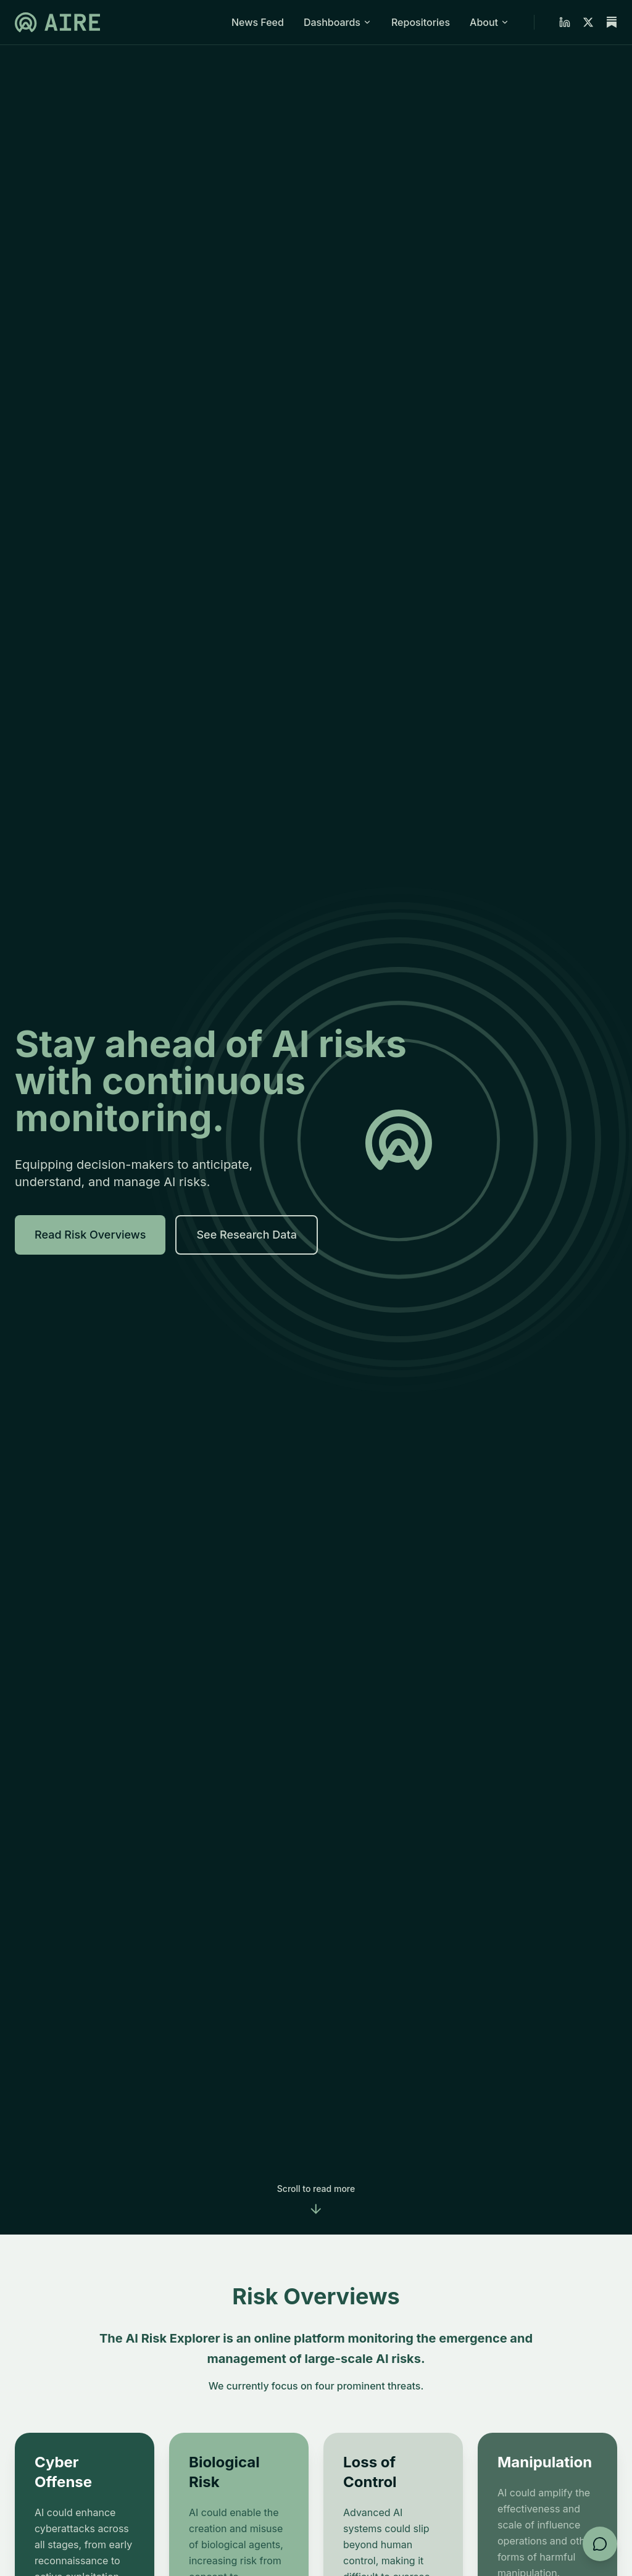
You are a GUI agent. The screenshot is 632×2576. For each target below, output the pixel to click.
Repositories (420, 22)
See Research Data (246, 1234)
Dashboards (338, 22)
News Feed (257, 22)
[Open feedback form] (600, 2544)
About (489, 22)
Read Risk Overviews (90, 1234)
